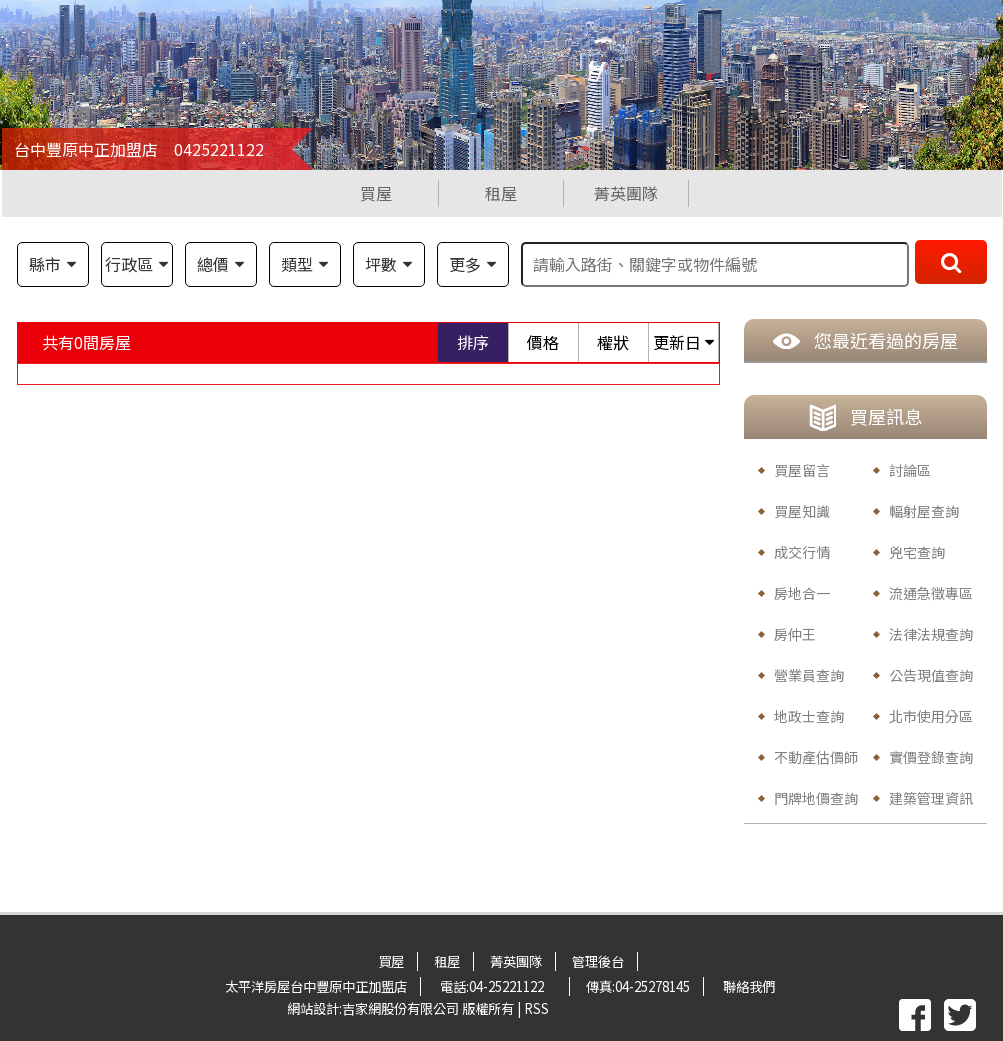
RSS (536, 1008)
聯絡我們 (749, 986)
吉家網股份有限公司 (400, 1008)
